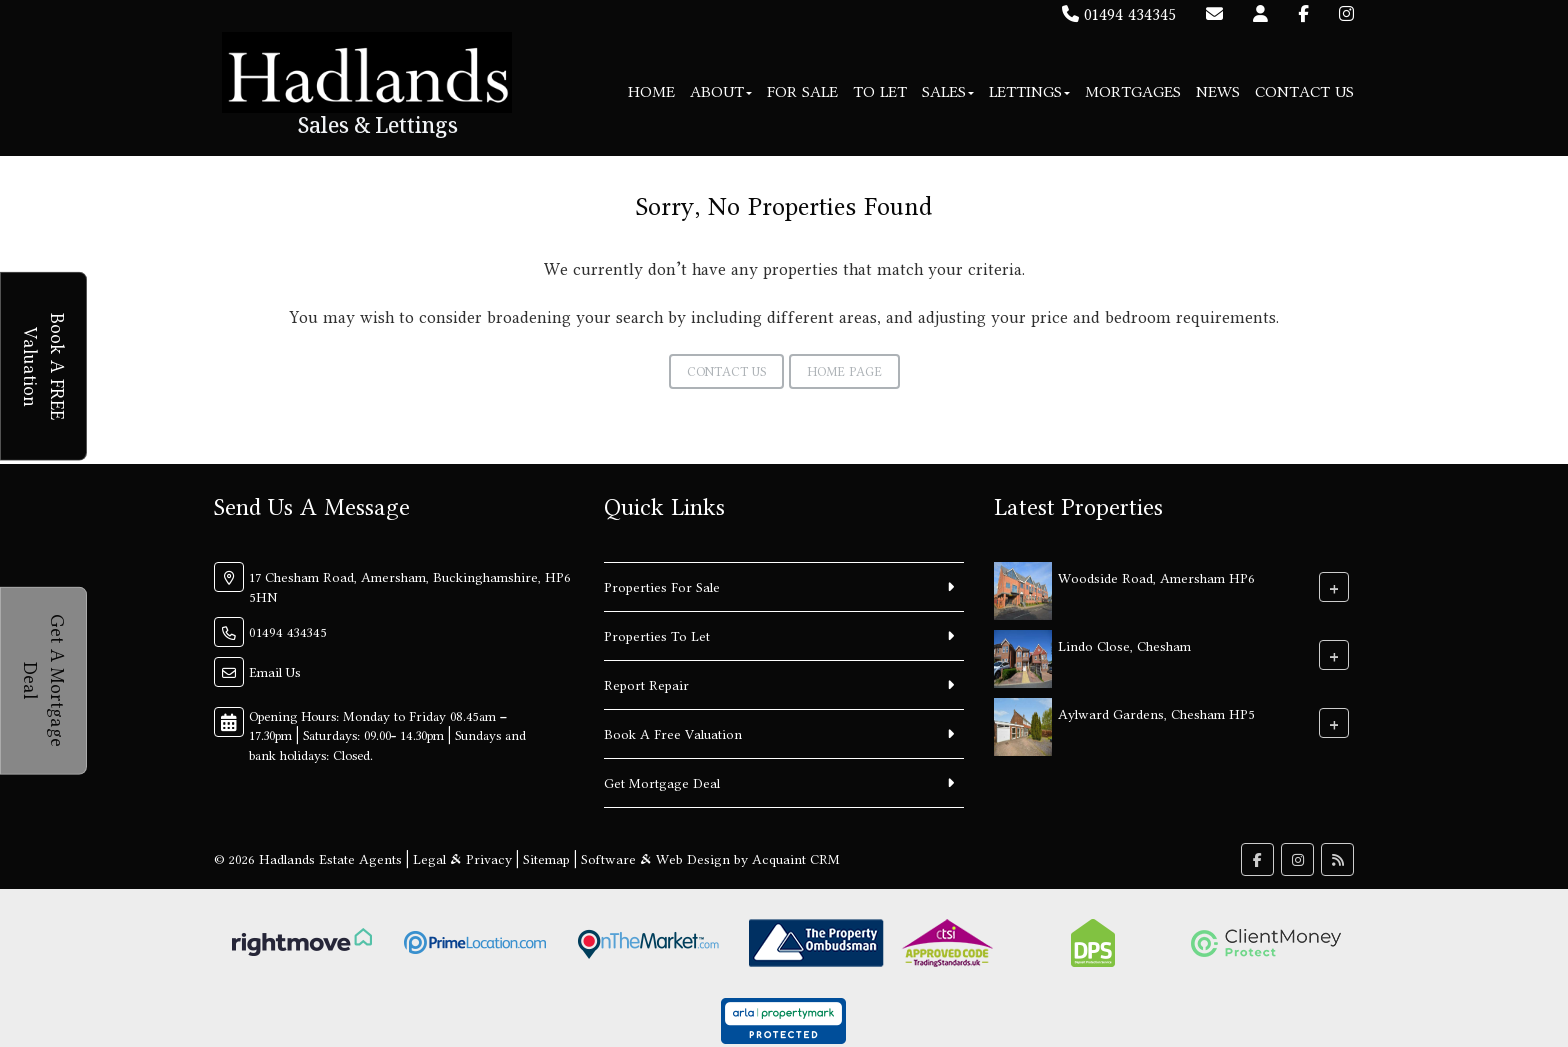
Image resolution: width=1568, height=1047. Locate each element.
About (721, 91)
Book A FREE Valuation (46, 366)
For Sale (802, 91)
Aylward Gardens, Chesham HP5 (1156, 713)
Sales (948, 91)
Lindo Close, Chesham (1124, 645)
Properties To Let (657, 636)
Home (651, 91)
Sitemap (546, 859)
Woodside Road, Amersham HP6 (1156, 577)
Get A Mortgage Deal (46, 680)
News (1218, 91)
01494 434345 (1119, 14)
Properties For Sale (662, 587)
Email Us (275, 672)
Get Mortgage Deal (662, 783)
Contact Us (1304, 91)
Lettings (1029, 91)
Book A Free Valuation (673, 734)
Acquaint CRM (796, 859)
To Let (880, 91)
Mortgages (1133, 91)
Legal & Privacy (462, 859)
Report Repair (646, 685)
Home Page (844, 371)
